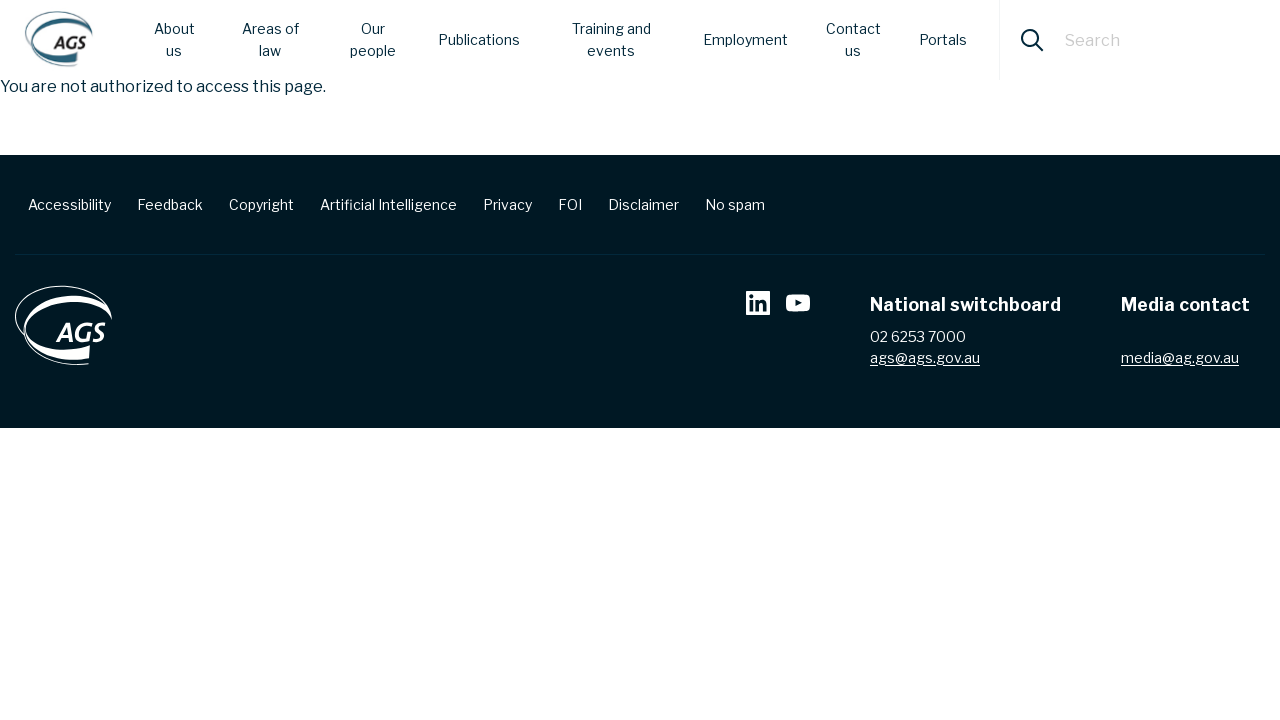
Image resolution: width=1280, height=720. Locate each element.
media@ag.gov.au (1180, 357)
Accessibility (69, 204)
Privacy (507, 204)
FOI (570, 204)
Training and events (611, 39)
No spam (735, 204)
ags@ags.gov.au (925, 357)
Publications (479, 39)
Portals (943, 39)
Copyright (261, 204)
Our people (373, 39)
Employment (745, 39)
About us (174, 39)
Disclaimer (643, 204)
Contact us (853, 39)
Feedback (170, 204)
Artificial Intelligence (388, 204)
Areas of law (270, 39)
